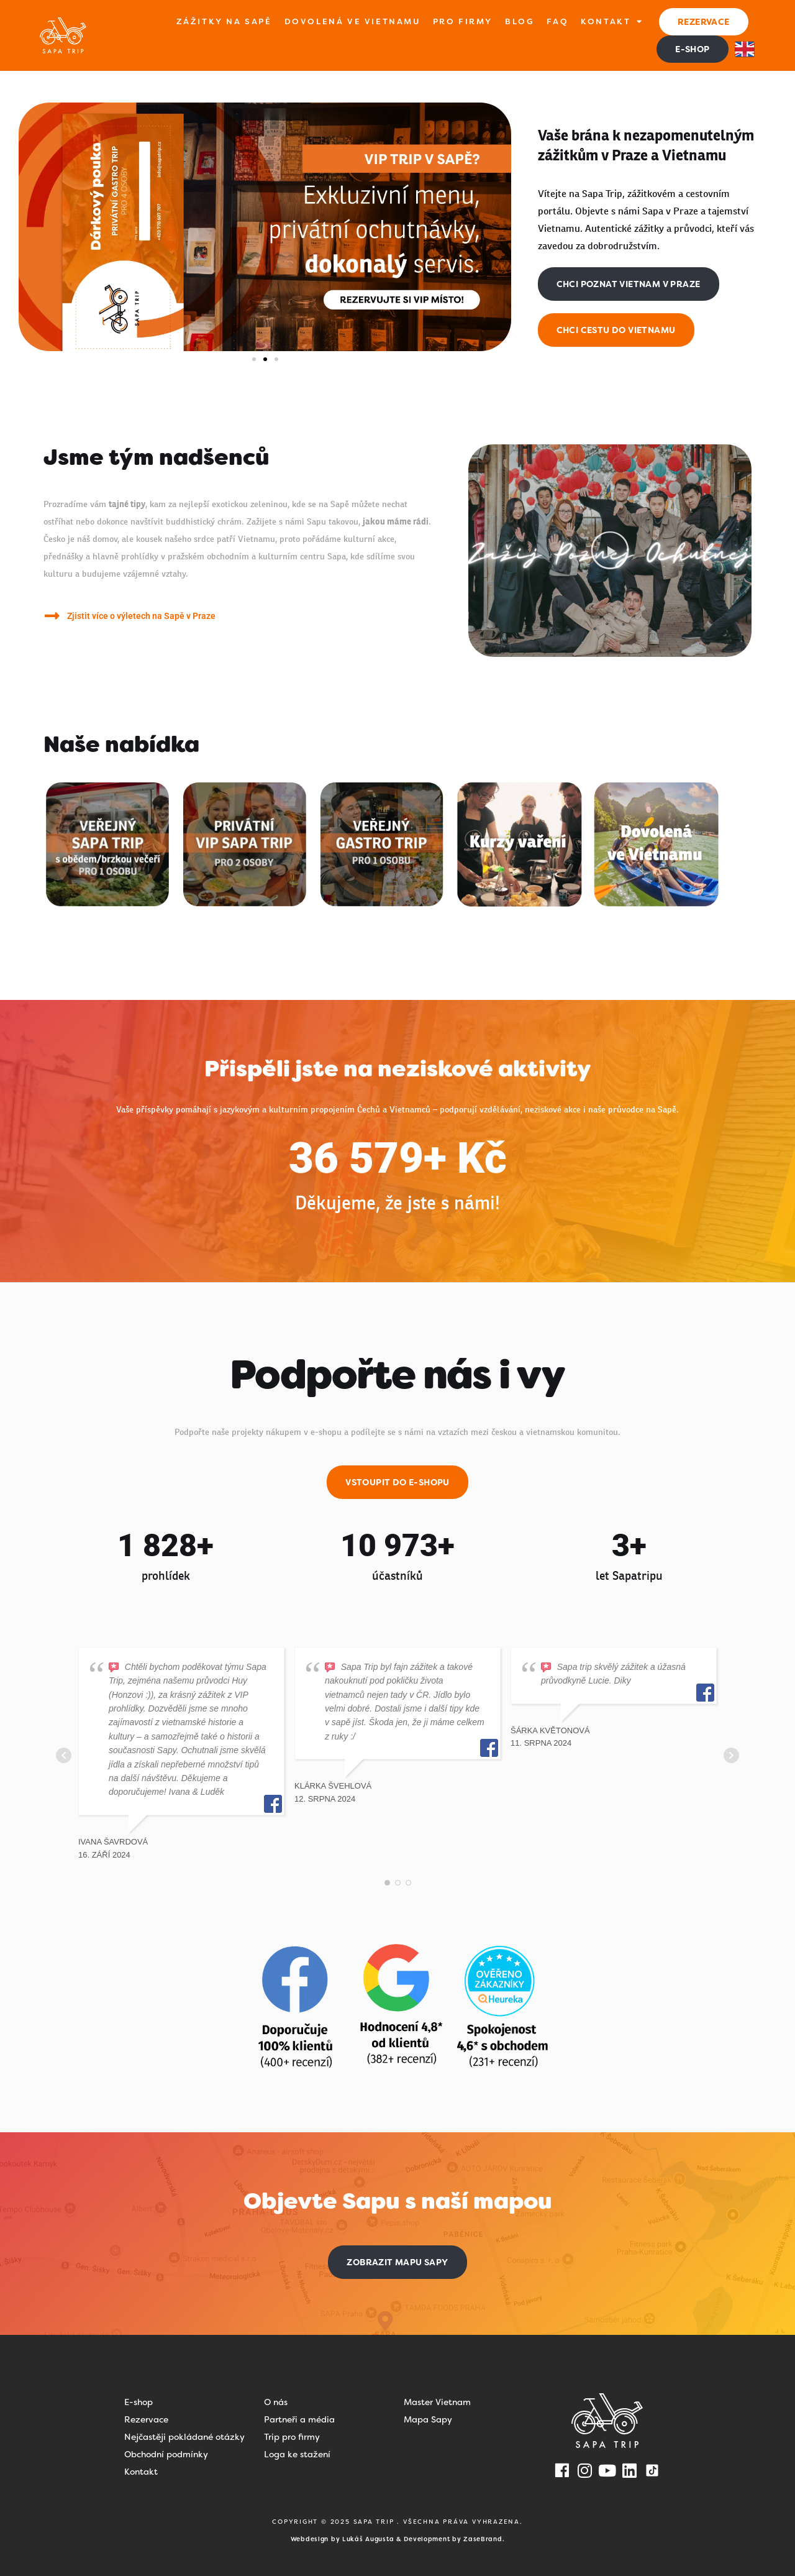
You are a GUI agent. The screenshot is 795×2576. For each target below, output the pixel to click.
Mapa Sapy (428, 2419)
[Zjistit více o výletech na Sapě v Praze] (51, 615)
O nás (276, 2402)
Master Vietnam (437, 2402)
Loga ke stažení (297, 2454)
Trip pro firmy (292, 2436)
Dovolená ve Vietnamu (352, 21)
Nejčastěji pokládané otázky (184, 2436)
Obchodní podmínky (166, 2454)
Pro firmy (463, 21)
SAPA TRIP (375, 2522)
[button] (254, 359)
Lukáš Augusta (368, 2539)
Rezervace (146, 2419)
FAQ (557, 21)
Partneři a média (299, 2419)
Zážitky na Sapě (224, 21)
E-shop (138, 2402)
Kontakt (612, 21)
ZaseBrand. (483, 2539)
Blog (519, 21)
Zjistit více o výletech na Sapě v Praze (141, 616)
